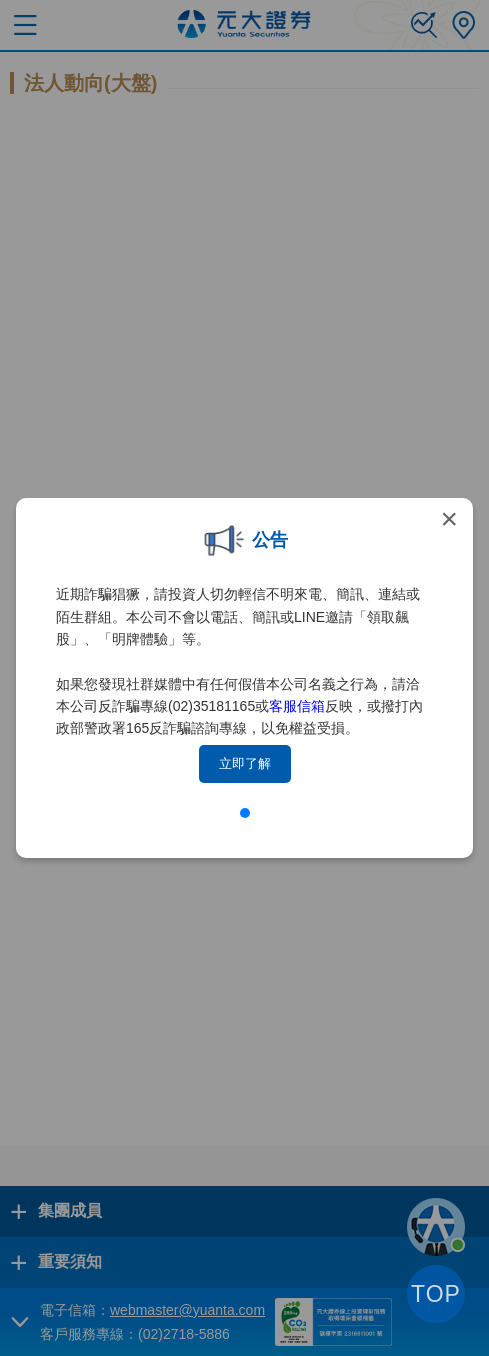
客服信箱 (297, 706)
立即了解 (245, 763)
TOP (436, 1294)
